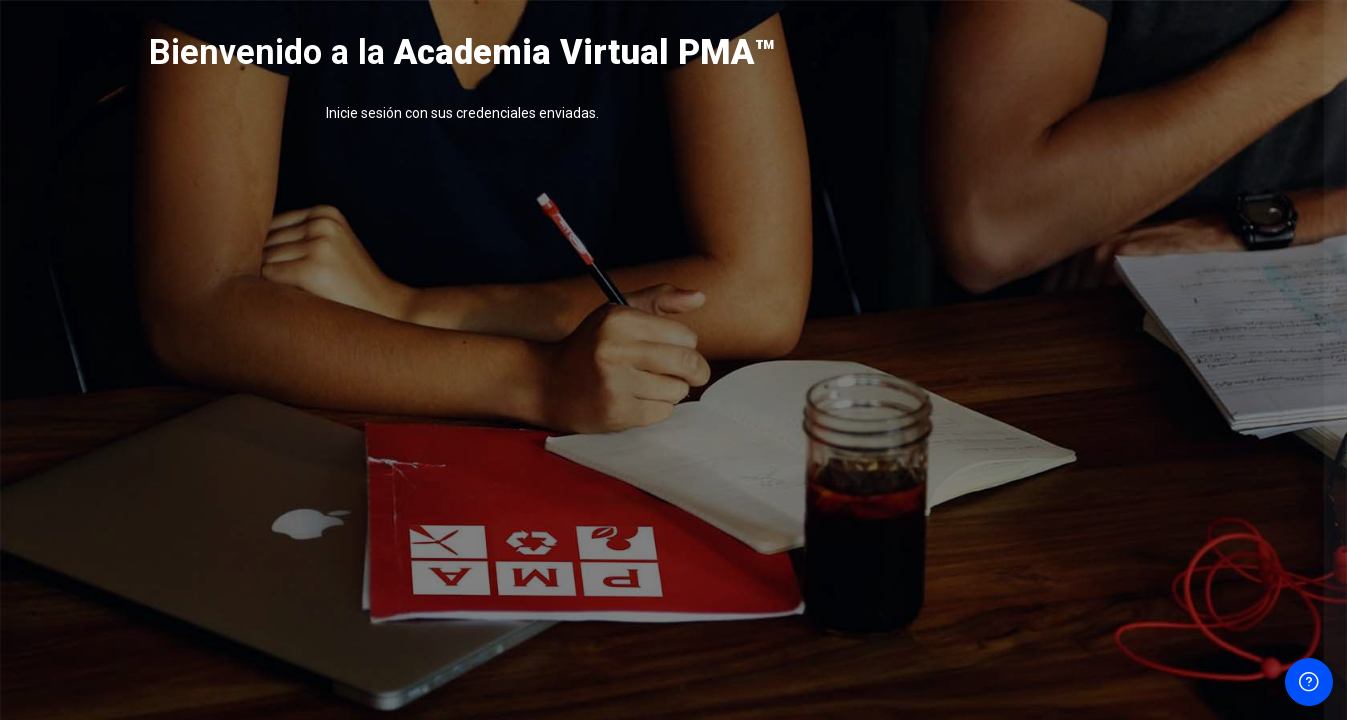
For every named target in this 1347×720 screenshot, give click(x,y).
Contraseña (995, 388)
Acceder (1136, 536)
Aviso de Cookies (1136, 662)
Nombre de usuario (1021, 291)
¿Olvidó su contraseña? (1256, 482)
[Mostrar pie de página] (1309, 682)
